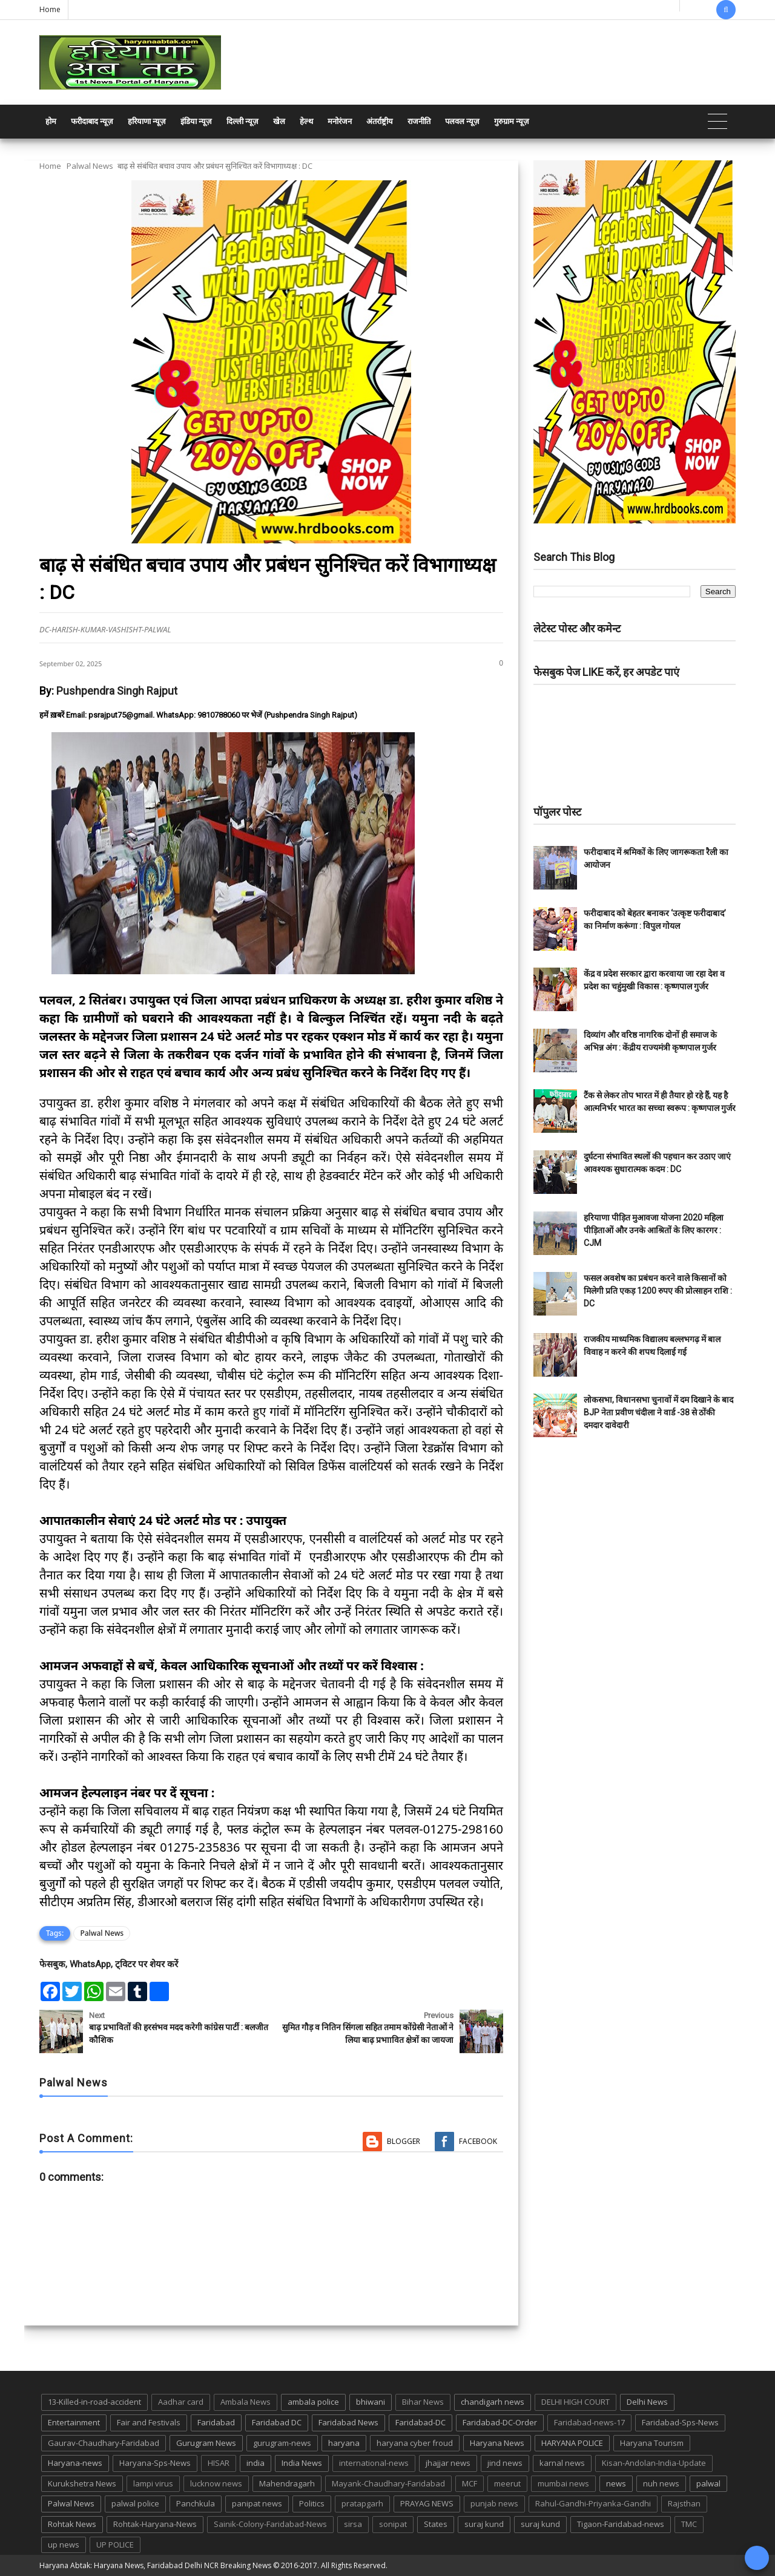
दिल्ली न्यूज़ (242, 121)
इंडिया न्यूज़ (196, 121)
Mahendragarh (287, 2483)
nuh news (661, 2483)
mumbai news (563, 2483)
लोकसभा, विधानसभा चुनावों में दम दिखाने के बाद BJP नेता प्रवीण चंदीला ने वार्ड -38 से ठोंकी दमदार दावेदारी (658, 1412)
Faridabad (216, 2422)
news (616, 2483)
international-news (374, 2462)
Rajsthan (684, 2503)
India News (302, 2462)
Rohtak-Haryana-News (155, 2524)
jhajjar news (448, 2462)
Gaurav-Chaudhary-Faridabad (103, 2442)
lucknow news (216, 2483)
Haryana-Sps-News (155, 2462)
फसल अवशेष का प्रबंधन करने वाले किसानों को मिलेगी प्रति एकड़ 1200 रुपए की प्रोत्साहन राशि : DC (658, 1290)
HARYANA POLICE (572, 2442)
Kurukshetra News (82, 2483)
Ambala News (245, 2401)
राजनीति (418, 121)
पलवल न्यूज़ (462, 121)
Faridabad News (348, 2422)
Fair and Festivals (148, 2422)
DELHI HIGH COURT (575, 2401)
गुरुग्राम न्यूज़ (511, 121)
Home (50, 9)
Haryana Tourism (652, 2442)
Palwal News (90, 165)
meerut (507, 2483)
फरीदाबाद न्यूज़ (92, 121)
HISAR (218, 2462)
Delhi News (647, 2401)
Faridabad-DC (420, 2422)
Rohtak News (72, 2524)
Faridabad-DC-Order (500, 2422)
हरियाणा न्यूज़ (147, 121)
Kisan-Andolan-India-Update (654, 2462)
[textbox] (271, 1502)
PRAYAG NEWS (426, 2503)
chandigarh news (492, 2401)
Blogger (403, 2141)
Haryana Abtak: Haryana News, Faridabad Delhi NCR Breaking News (155, 2565)
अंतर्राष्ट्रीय (379, 121)
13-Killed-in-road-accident (94, 2401)
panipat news (257, 2503)
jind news (505, 2462)
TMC (689, 2524)
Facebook (478, 2141)
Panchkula (195, 2503)
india (255, 2462)
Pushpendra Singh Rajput (116, 690)
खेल (279, 121)
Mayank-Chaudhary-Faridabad (388, 2483)
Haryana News (497, 2442)
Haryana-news (75, 2462)
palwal (708, 2483)
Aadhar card (180, 2401)
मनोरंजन (340, 121)
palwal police (135, 2503)
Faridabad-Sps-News (680, 2422)
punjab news (494, 2503)
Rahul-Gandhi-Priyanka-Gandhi (593, 2503)
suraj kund (484, 2524)
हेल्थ (306, 121)
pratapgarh (362, 2503)
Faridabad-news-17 (589, 2422)
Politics (312, 2503)
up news (63, 2544)
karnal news (562, 2462)
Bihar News (423, 2401)
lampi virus (153, 2483)
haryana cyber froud (415, 2442)
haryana (344, 2442)
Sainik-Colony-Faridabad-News (270, 2524)
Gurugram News (206, 2442)
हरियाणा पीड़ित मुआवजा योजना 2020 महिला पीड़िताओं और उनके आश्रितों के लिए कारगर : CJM (654, 1230)
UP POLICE (115, 2544)
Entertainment (74, 2422)
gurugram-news (282, 2442)
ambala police (313, 2401)
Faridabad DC (277, 2422)
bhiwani (370, 2401)
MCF (469, 2483)
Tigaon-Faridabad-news (620, 2524)
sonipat (393, 2524)
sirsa (353, 2524)
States (435, 2524)
